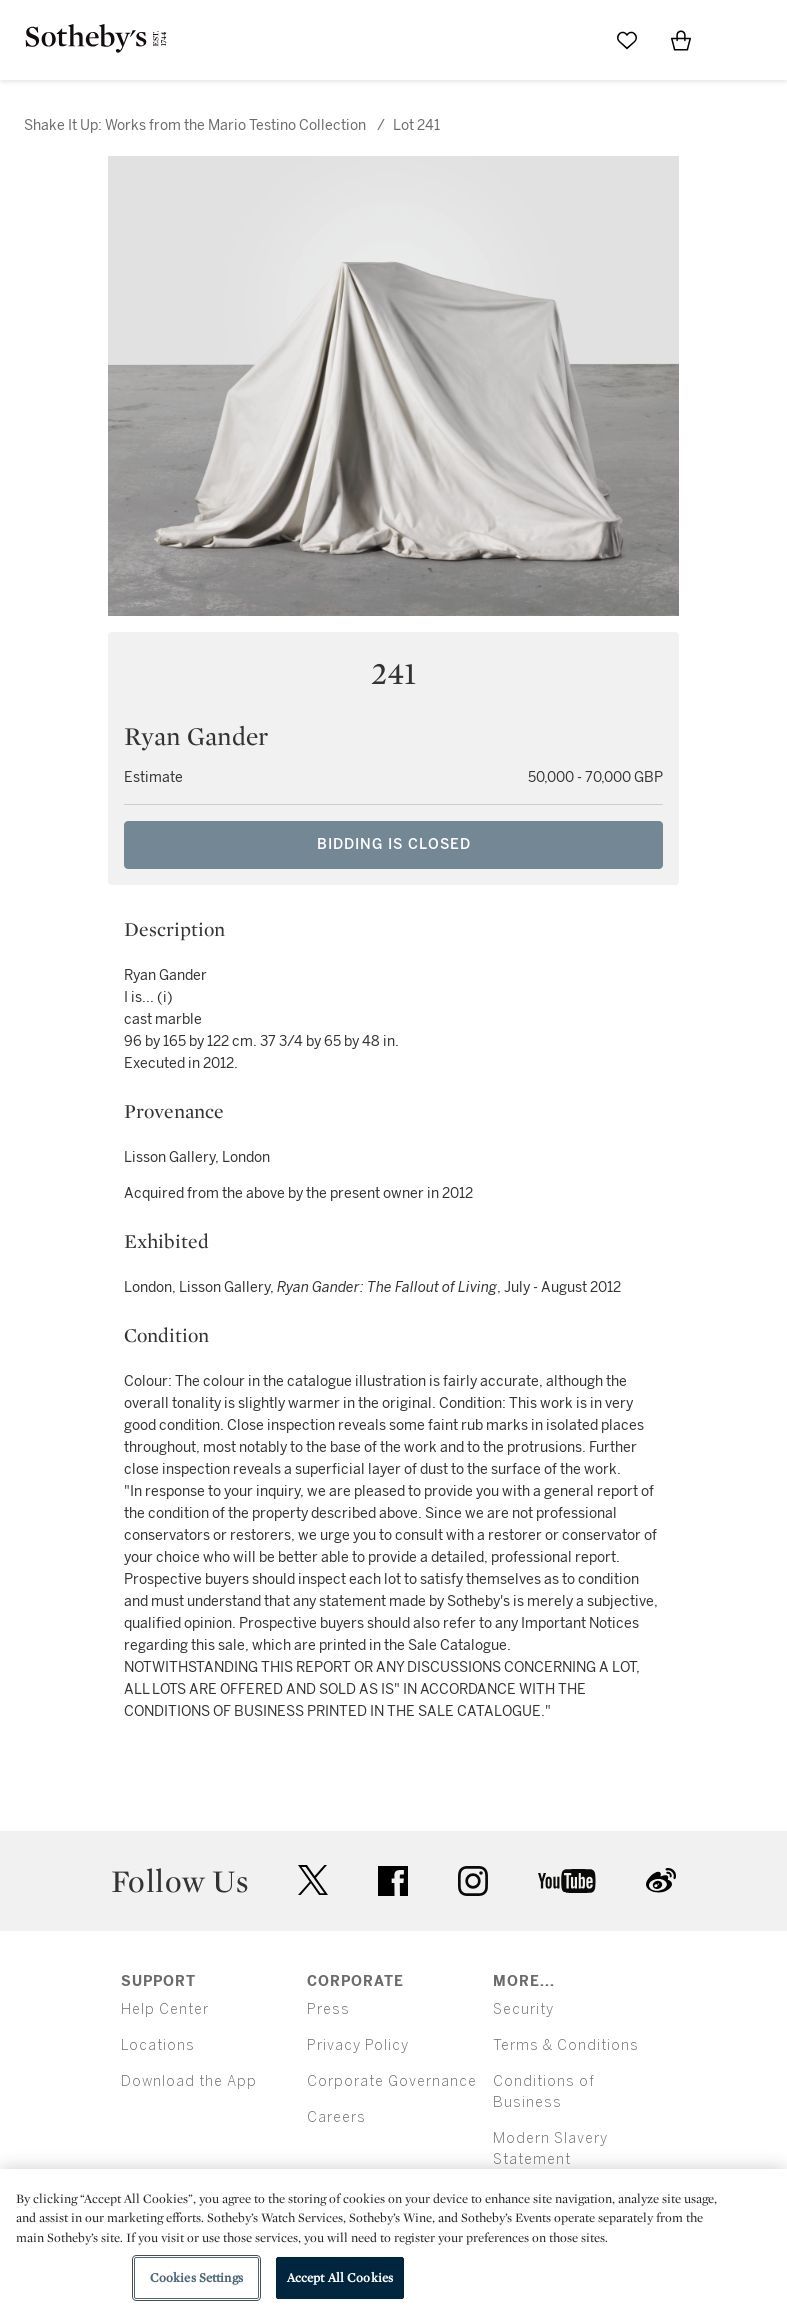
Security (523, 2009)
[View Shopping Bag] (681, 40)
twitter (313, 1880)
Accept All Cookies (340, 2277)
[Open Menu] (735, 41)
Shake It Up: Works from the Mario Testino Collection (195, 125)
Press (328, 2009)
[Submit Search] (573, 40)
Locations (158, 2045)
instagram (473, 1881)
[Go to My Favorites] (627, 40)
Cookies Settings (196, 2277)
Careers (336, 2117)
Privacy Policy (358, 2045)
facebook (393, 1881)
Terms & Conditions (566, 2045)
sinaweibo (661, 1880)
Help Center (165, 2009)
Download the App (189, 2081)
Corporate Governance (392, 2081)
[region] (393, 2242)
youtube (567, 1881)
